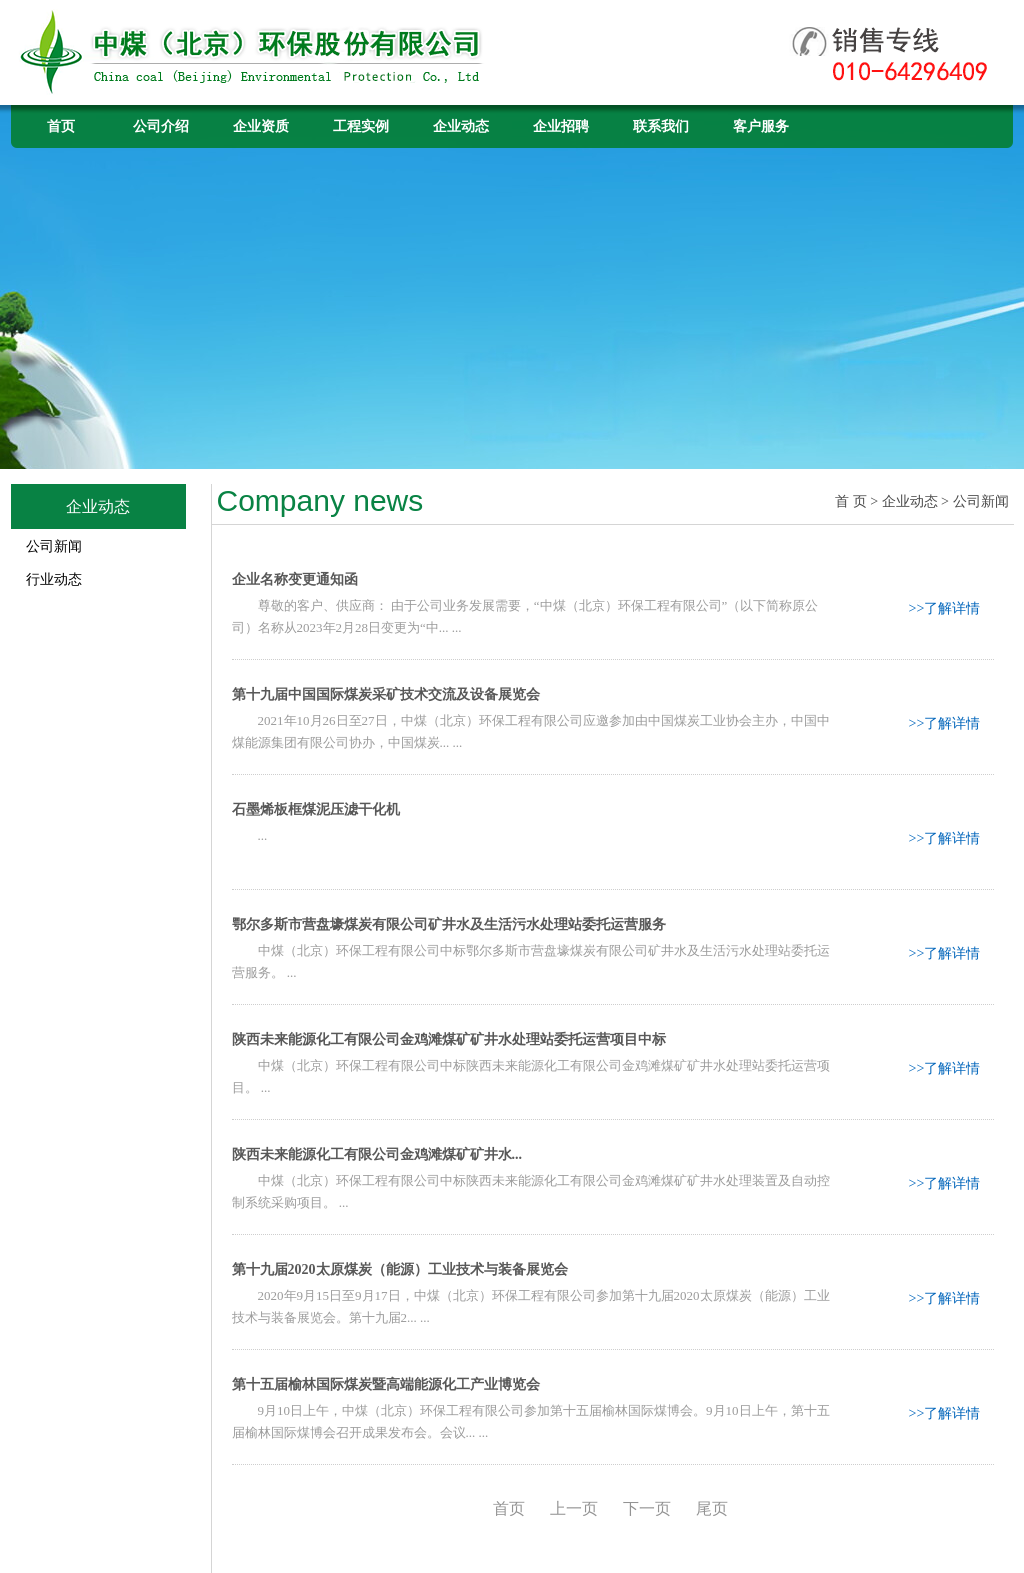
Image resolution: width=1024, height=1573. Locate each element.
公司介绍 (161, 126)
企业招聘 (561, 126)
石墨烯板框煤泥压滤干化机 (316, 809)
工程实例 (361, 126)
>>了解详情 (945, 608)
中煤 (254, 52)
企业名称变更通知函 (295, 579)
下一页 (647, 1508)
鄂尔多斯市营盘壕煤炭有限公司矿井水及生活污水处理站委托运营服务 (449, 924)
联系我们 (661, 126)
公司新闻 (54, 546)
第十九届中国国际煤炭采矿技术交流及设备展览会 (386, 694)
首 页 (851, 501)
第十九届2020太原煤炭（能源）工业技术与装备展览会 (400, 1269)
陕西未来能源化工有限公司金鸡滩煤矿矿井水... (377, 1154)
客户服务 (761, 126)
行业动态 (54, 579)
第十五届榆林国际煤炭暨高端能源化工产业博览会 (386, 1384)
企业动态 (461, 126)
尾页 (712, 1508)
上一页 (574, 1508)
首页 (61, 126)
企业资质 (261, 126)
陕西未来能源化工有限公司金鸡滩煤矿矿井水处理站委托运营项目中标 (449, 1039)
